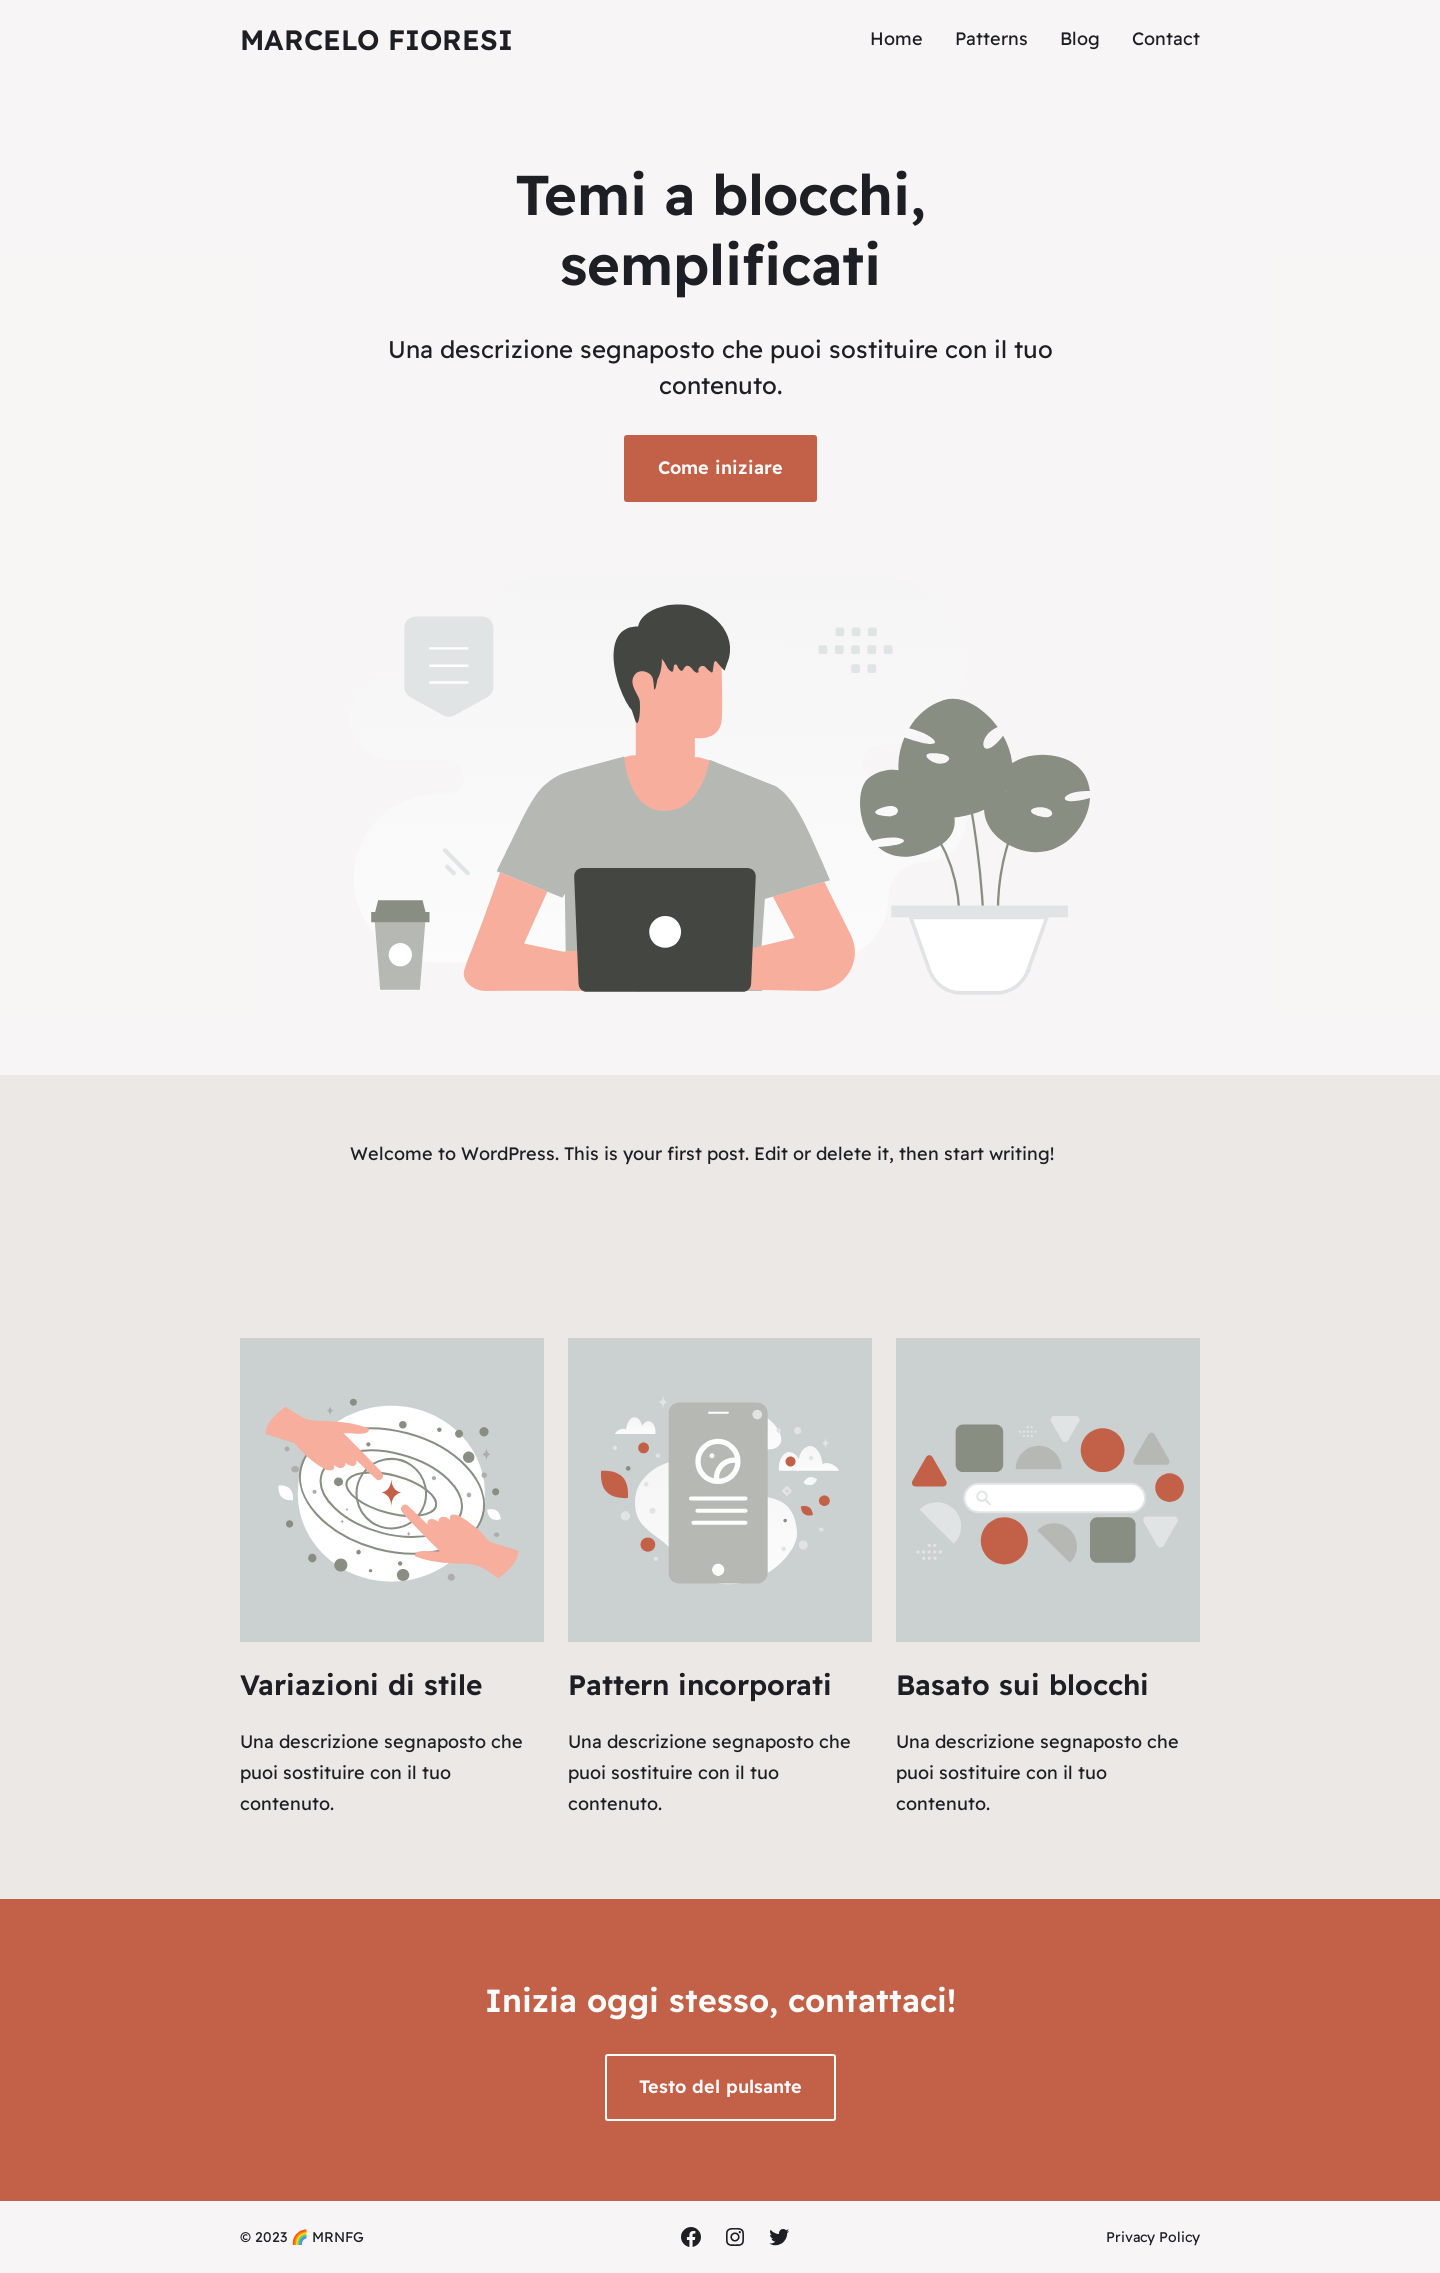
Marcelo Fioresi (376, 39)
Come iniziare (720, 467)
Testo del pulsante (720, 2086)
